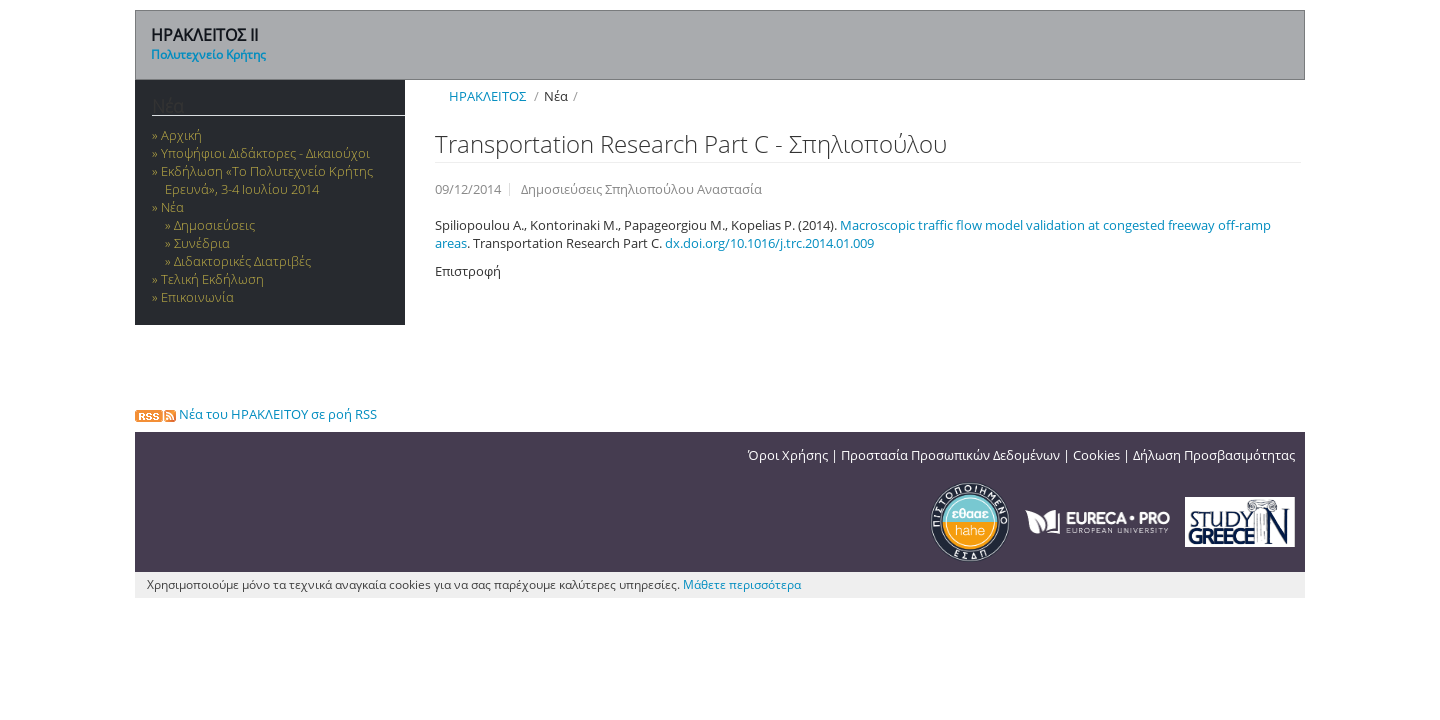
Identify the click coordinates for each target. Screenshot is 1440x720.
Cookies (1096, 455)
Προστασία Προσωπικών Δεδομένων (950, 455)
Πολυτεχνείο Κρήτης (208, 54)
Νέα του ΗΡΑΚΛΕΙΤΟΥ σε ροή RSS (256, 414)
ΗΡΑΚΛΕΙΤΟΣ (487, 96)
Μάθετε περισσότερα (742, 584)
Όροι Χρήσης (788, 455)
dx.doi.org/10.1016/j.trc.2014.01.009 (769, 243)
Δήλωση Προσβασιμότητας (1214, 455)
